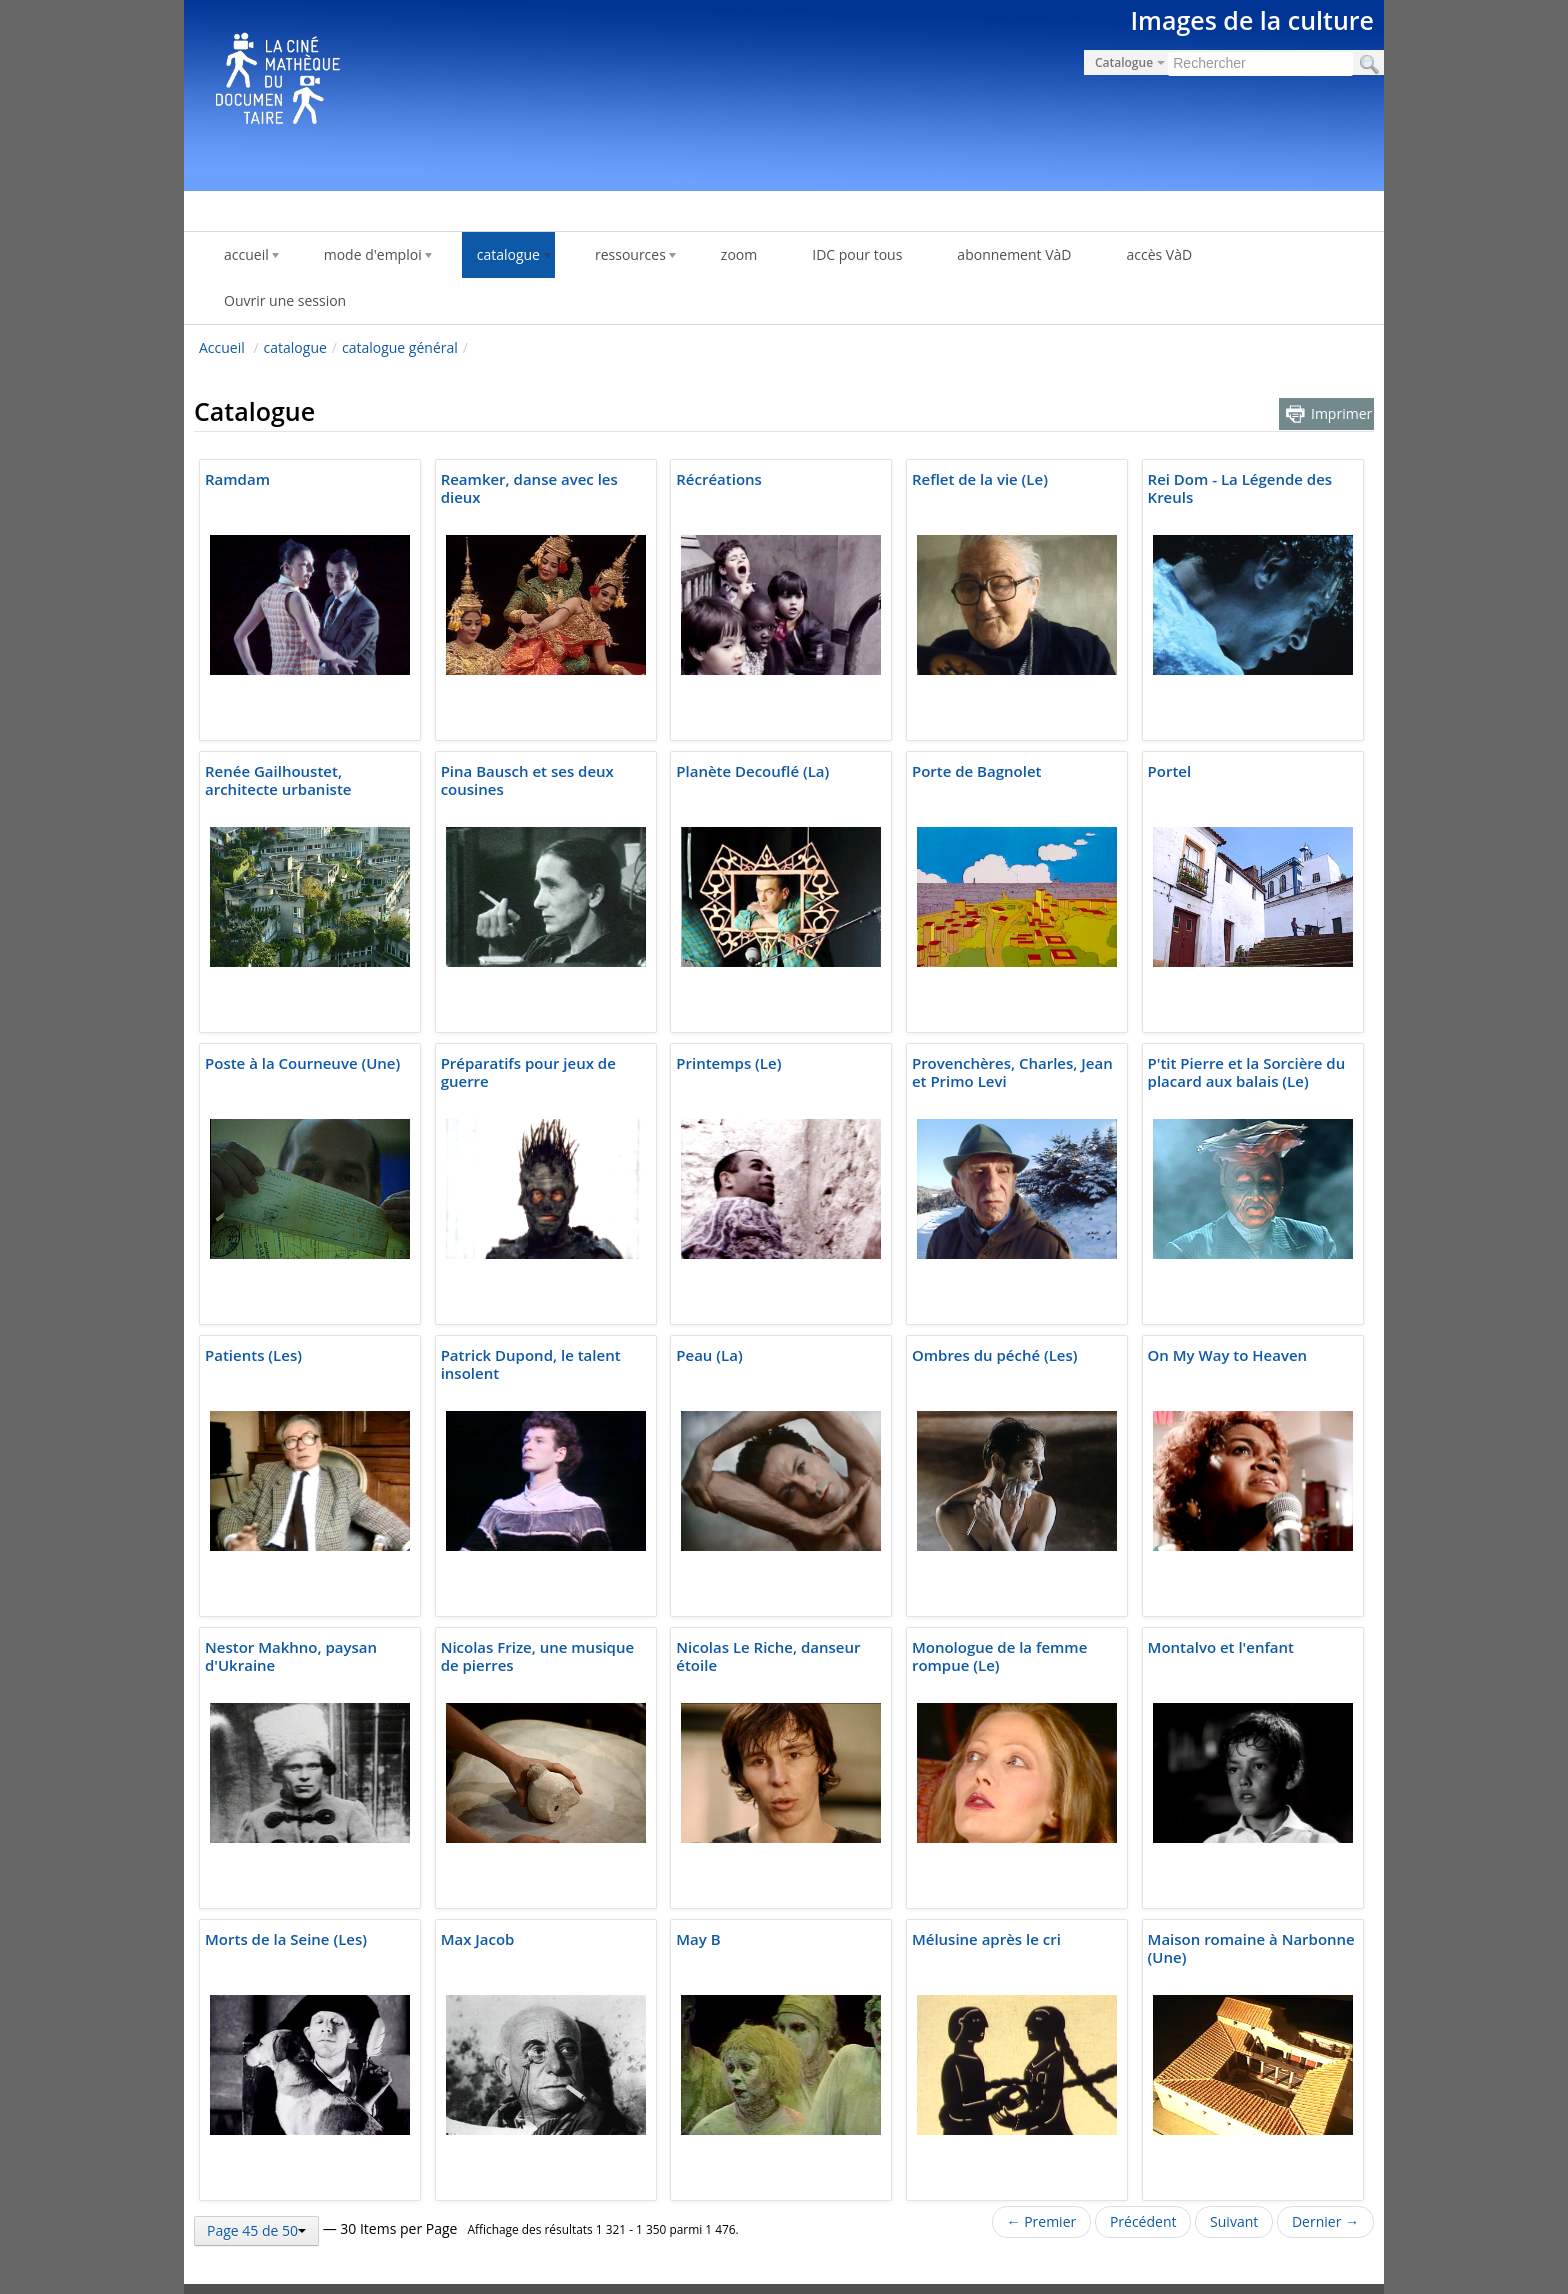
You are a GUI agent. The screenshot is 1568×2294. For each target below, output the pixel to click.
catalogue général (400, 347)
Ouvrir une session (285, 300)
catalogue (295, 347)
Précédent (1143, 2221)
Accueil (222, 347)
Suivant (1234, 2221)
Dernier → (1325, 2221)
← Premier (1042, 2221)
